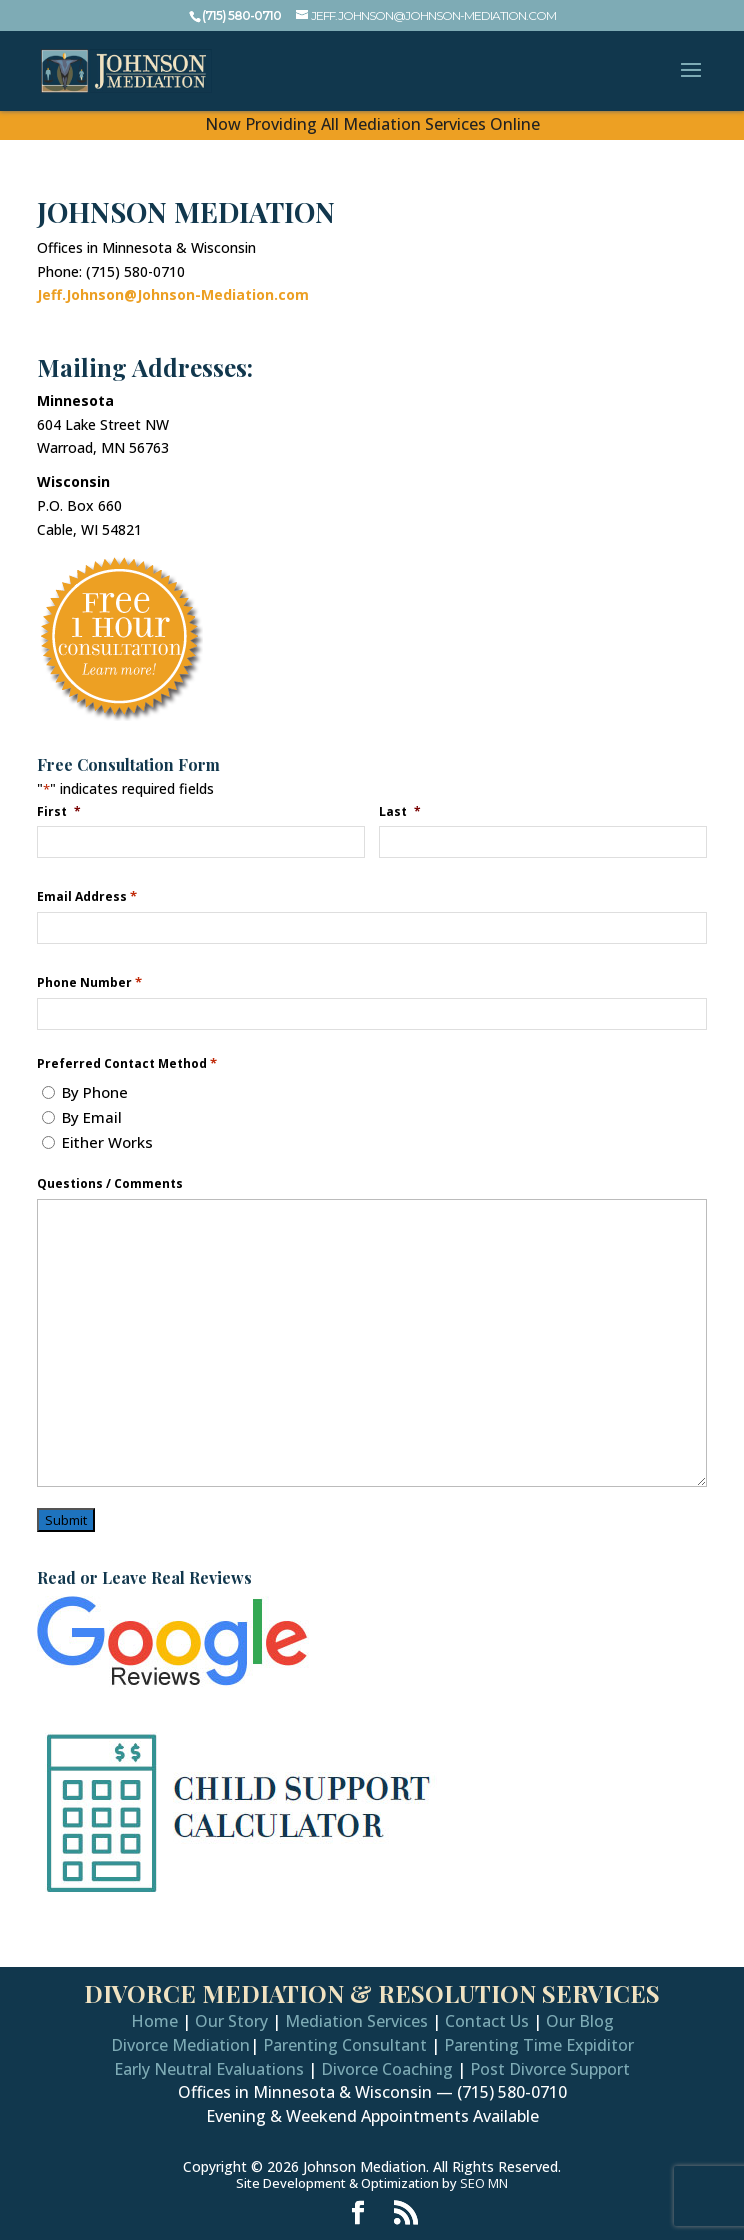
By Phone (95, 1092)
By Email (92, 1117)
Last (401, 811)
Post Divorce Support (550, 2069)
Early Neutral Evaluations (209, 2069)
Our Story (231, 2021)
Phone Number (89, 982)
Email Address (87, 896)
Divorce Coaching (387, 2069)
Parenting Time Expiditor (539, 2045)
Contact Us (487, 2021)
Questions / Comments (110, 1184)
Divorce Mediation (180, 2045)
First (60, 811)
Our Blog (580, 2021)
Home (154, 2021)
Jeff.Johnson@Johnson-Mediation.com (173, 294)
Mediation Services (356, 2021)
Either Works (107, 1142)
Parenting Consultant (345, 2045)
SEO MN (484, 2183)
